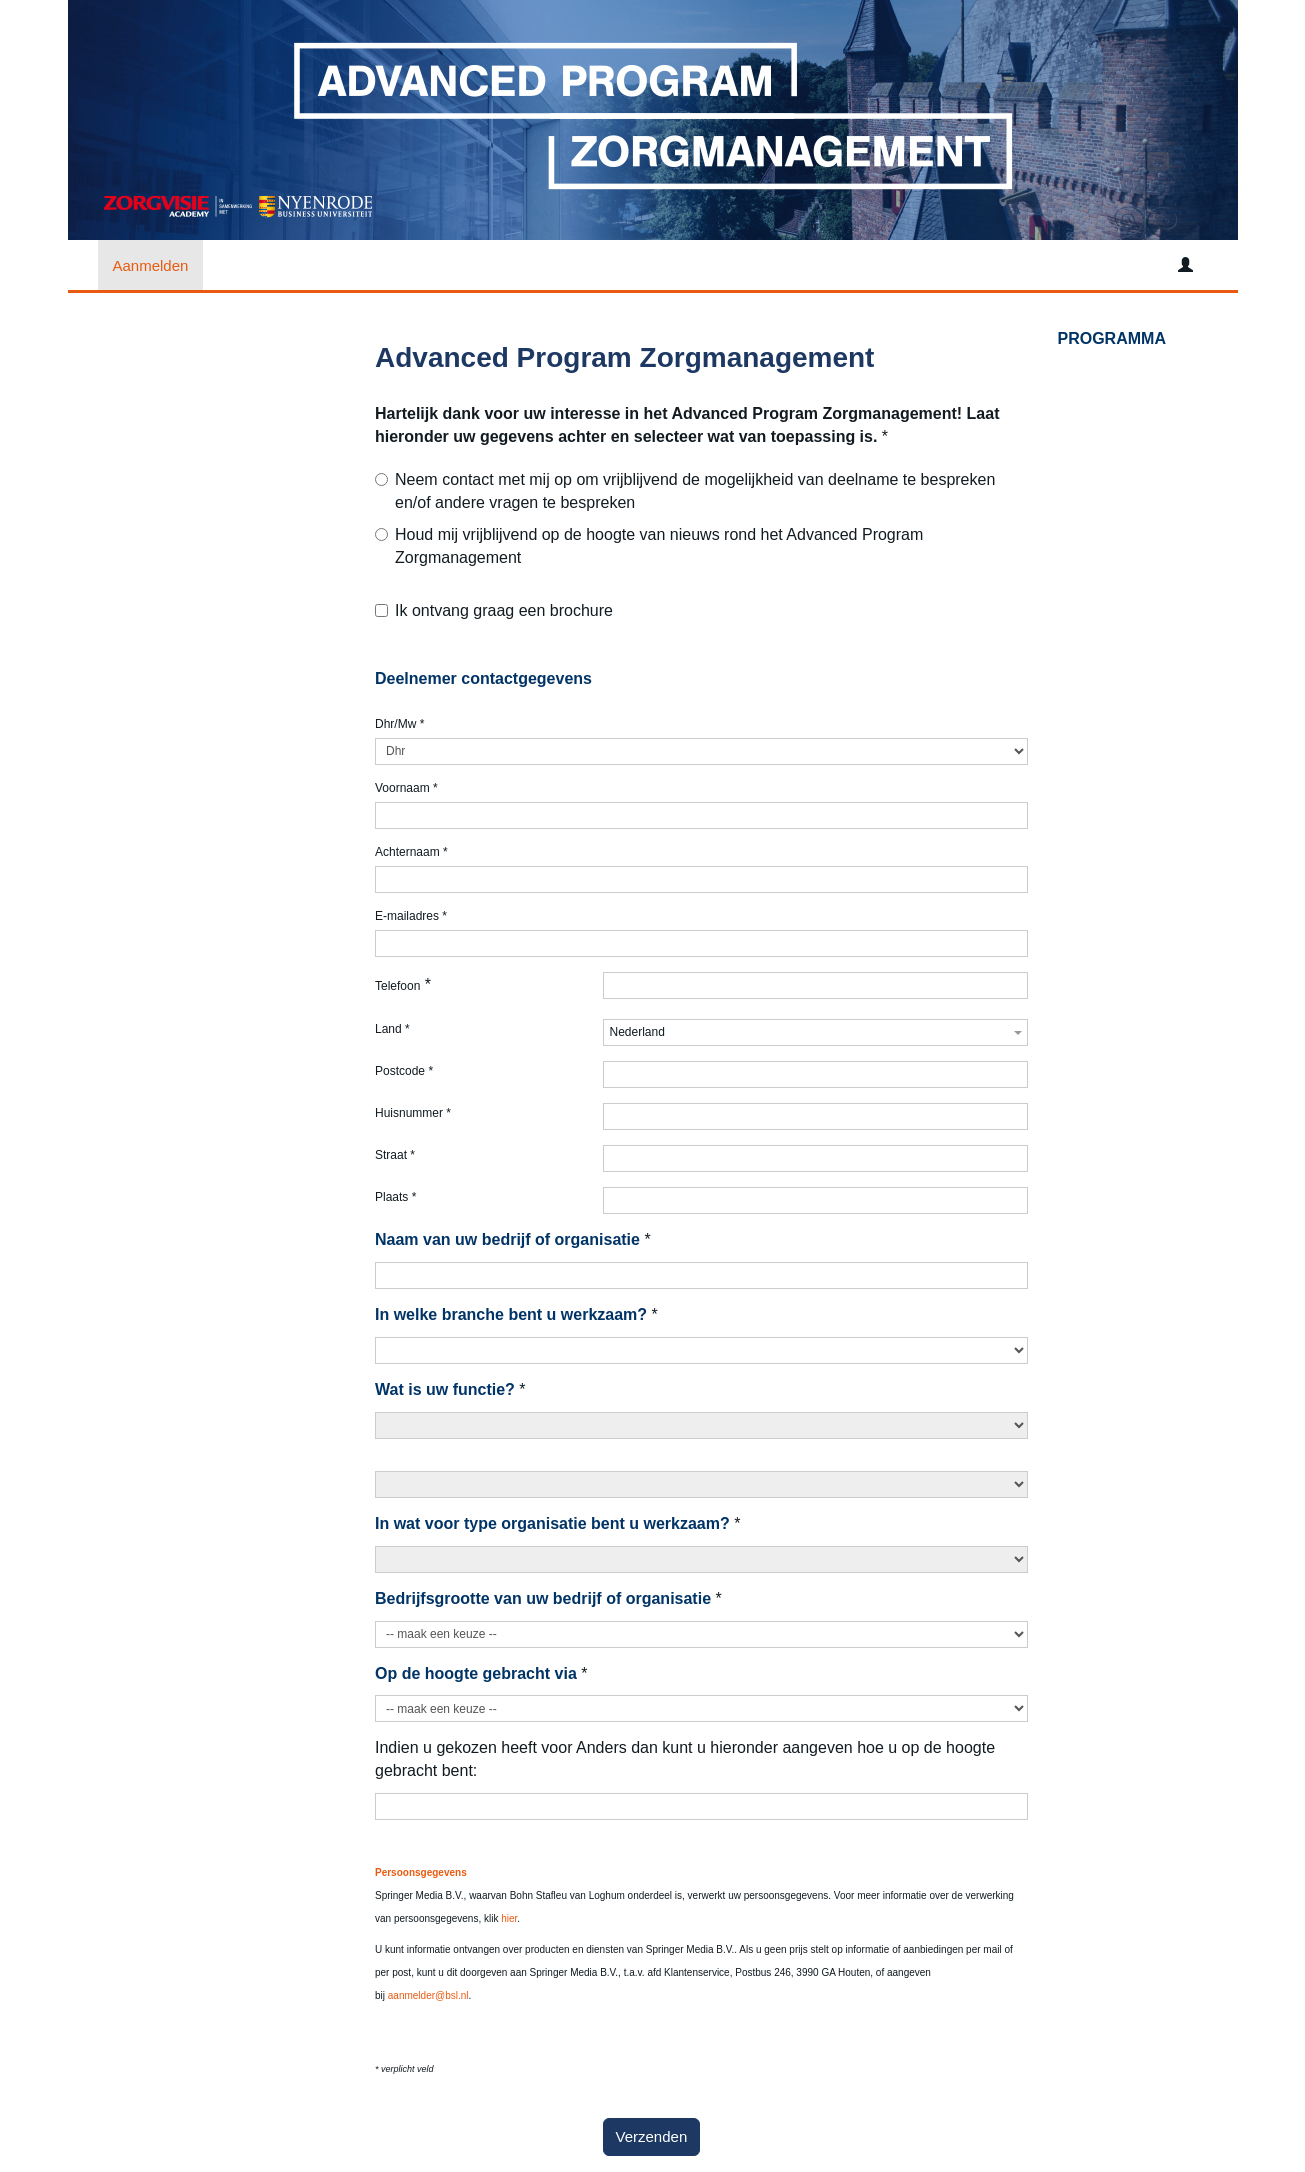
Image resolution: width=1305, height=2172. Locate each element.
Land (392, 1029)
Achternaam (411, 852)
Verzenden (652, 2136)
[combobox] (815, 1032)
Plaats (395, 1197)
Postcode (404, 1071)
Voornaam (406, 788)
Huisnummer (413, 1113)
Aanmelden (151, 265)
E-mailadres (411, 916)
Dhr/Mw (399, 724)
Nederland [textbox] (637, 1032)
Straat (395, 1155)
